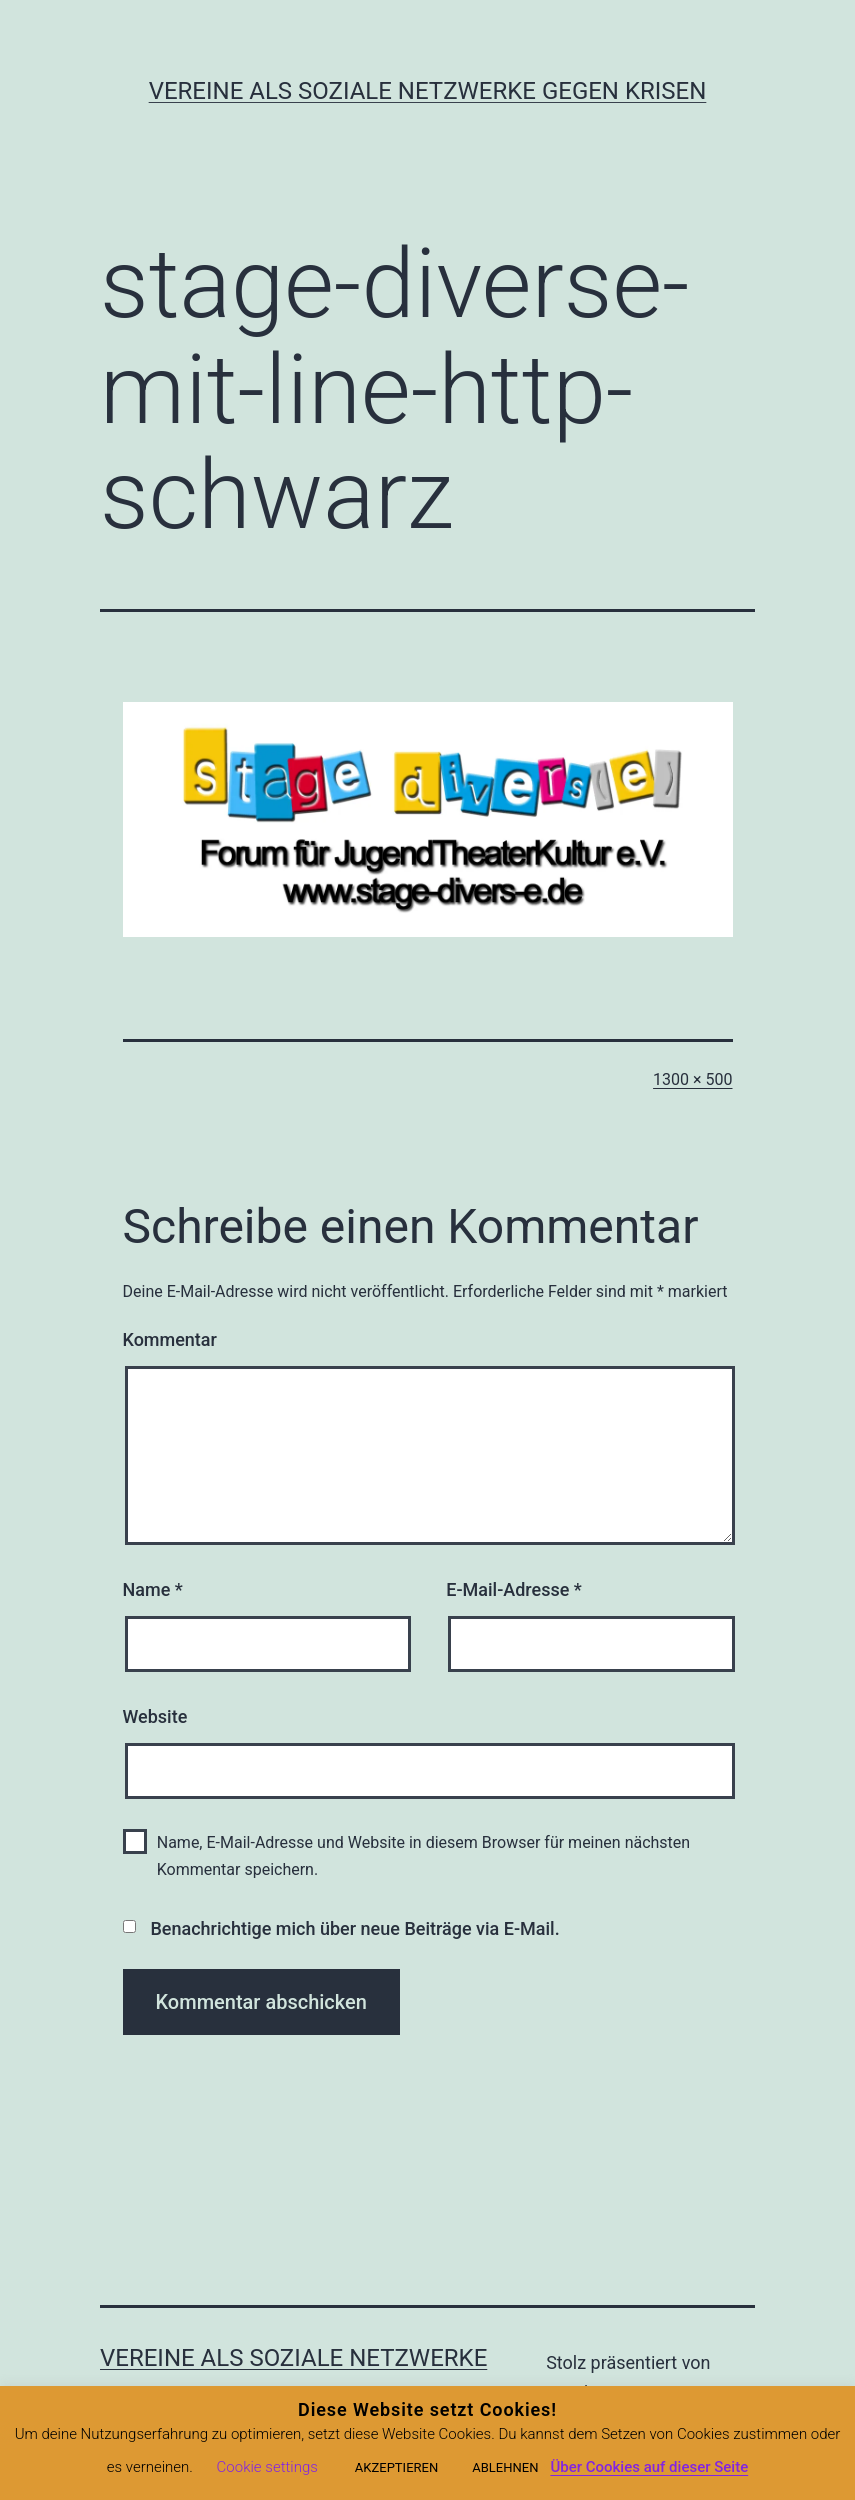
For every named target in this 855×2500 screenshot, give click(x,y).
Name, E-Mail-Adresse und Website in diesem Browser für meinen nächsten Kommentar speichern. (423, 1856)
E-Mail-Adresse (514, 1589)
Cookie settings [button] (267, 2467)
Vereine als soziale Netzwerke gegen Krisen (428, 91)
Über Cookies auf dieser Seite (649, 2467)
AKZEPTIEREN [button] (396, 2467)
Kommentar (170, 1339)
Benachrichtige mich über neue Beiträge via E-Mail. (354, 1928)
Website (155, 1716)
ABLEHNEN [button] (505, 2467)
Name (153, 1589)
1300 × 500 (692, 1079)
